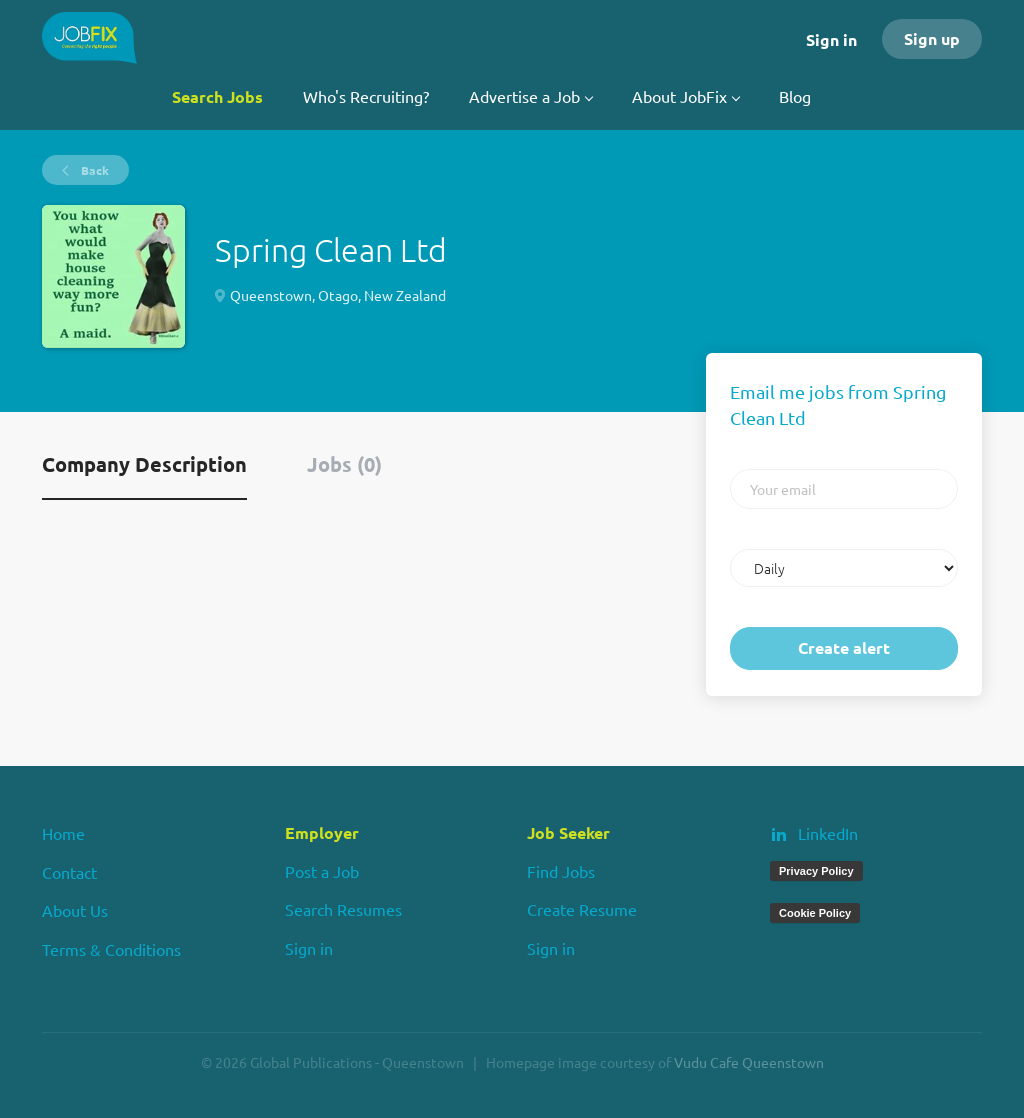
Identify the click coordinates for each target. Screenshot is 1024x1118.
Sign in (831, 39)
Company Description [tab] (144, 464)
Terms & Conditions (111, 949)
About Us (75, 910)
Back (93, 170)
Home (63, 833)
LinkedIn (828, 833)
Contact (69, 872)
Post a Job (322, 871)
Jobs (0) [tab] (344, 464)
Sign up (932, 38)
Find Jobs (561, 871)
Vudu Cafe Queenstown (749, 1062)
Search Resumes (343, 909)
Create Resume (582, 909)
